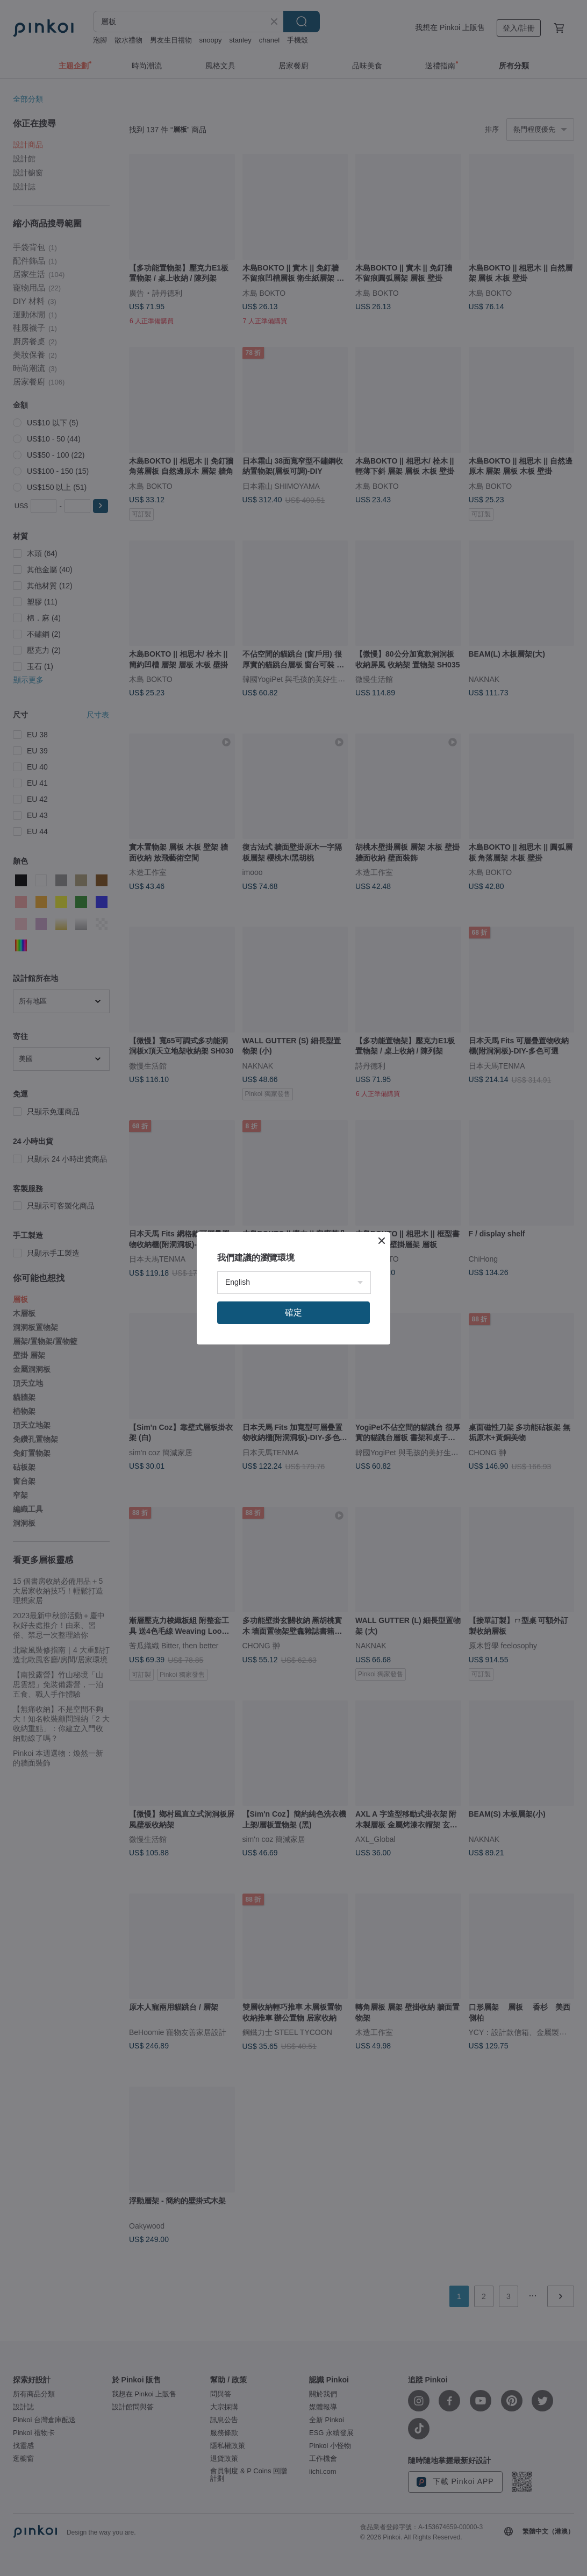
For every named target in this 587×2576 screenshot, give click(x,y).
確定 (293, 1312)
